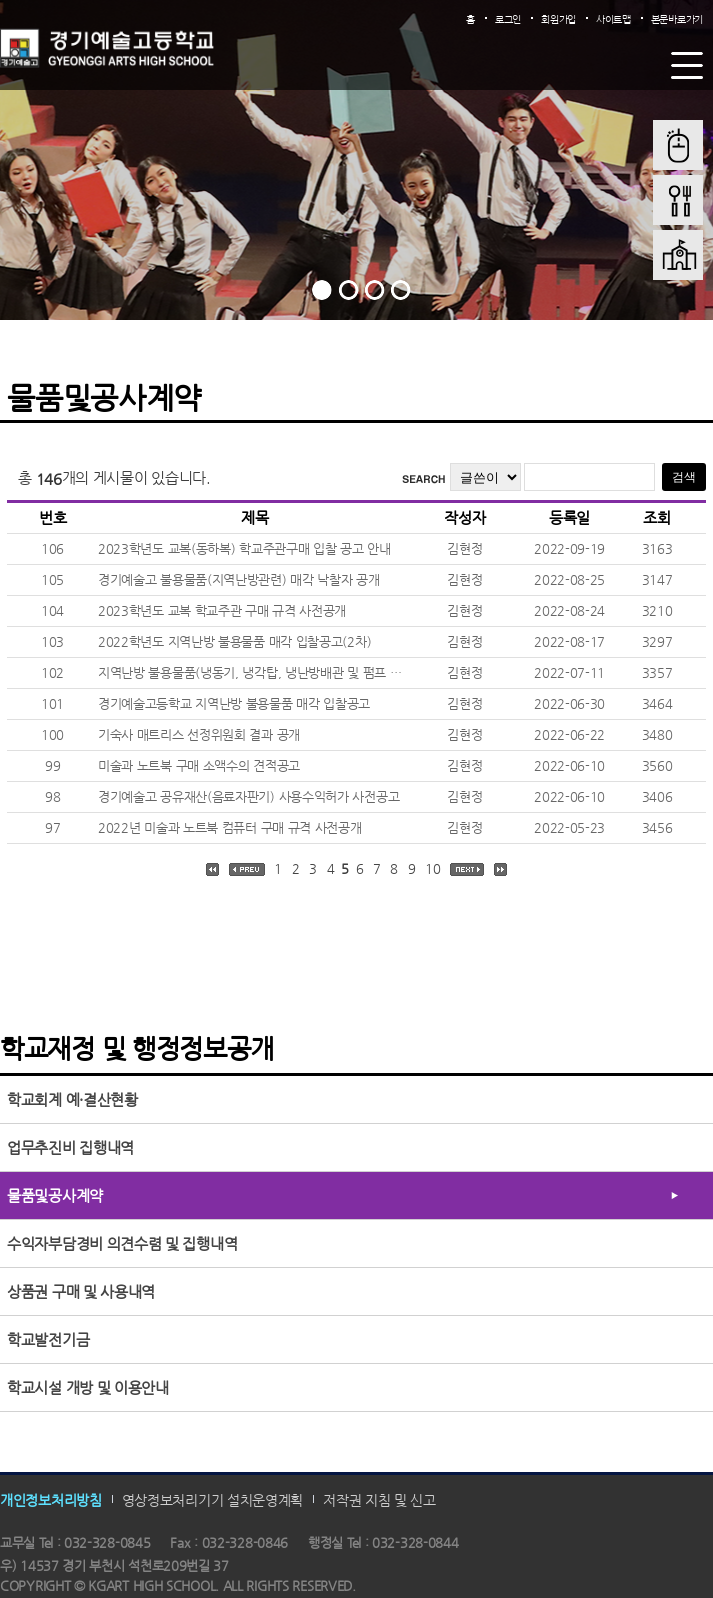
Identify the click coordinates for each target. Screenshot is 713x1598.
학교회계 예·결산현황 (72, 1099)
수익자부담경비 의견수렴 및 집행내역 (122, 1243)
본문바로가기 (677, 19)
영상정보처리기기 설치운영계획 (213, 1500)
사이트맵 (613, 19)
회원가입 (558, 19)
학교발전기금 (48, 1339)
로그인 (508, 19)
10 (432, 868)
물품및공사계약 (55, 1195)
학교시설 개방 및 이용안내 (88, 1387)
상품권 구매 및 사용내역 (81, 1291)
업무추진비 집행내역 (70, 1147)
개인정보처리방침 (51, 1500)
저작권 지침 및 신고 (379, 1500)
